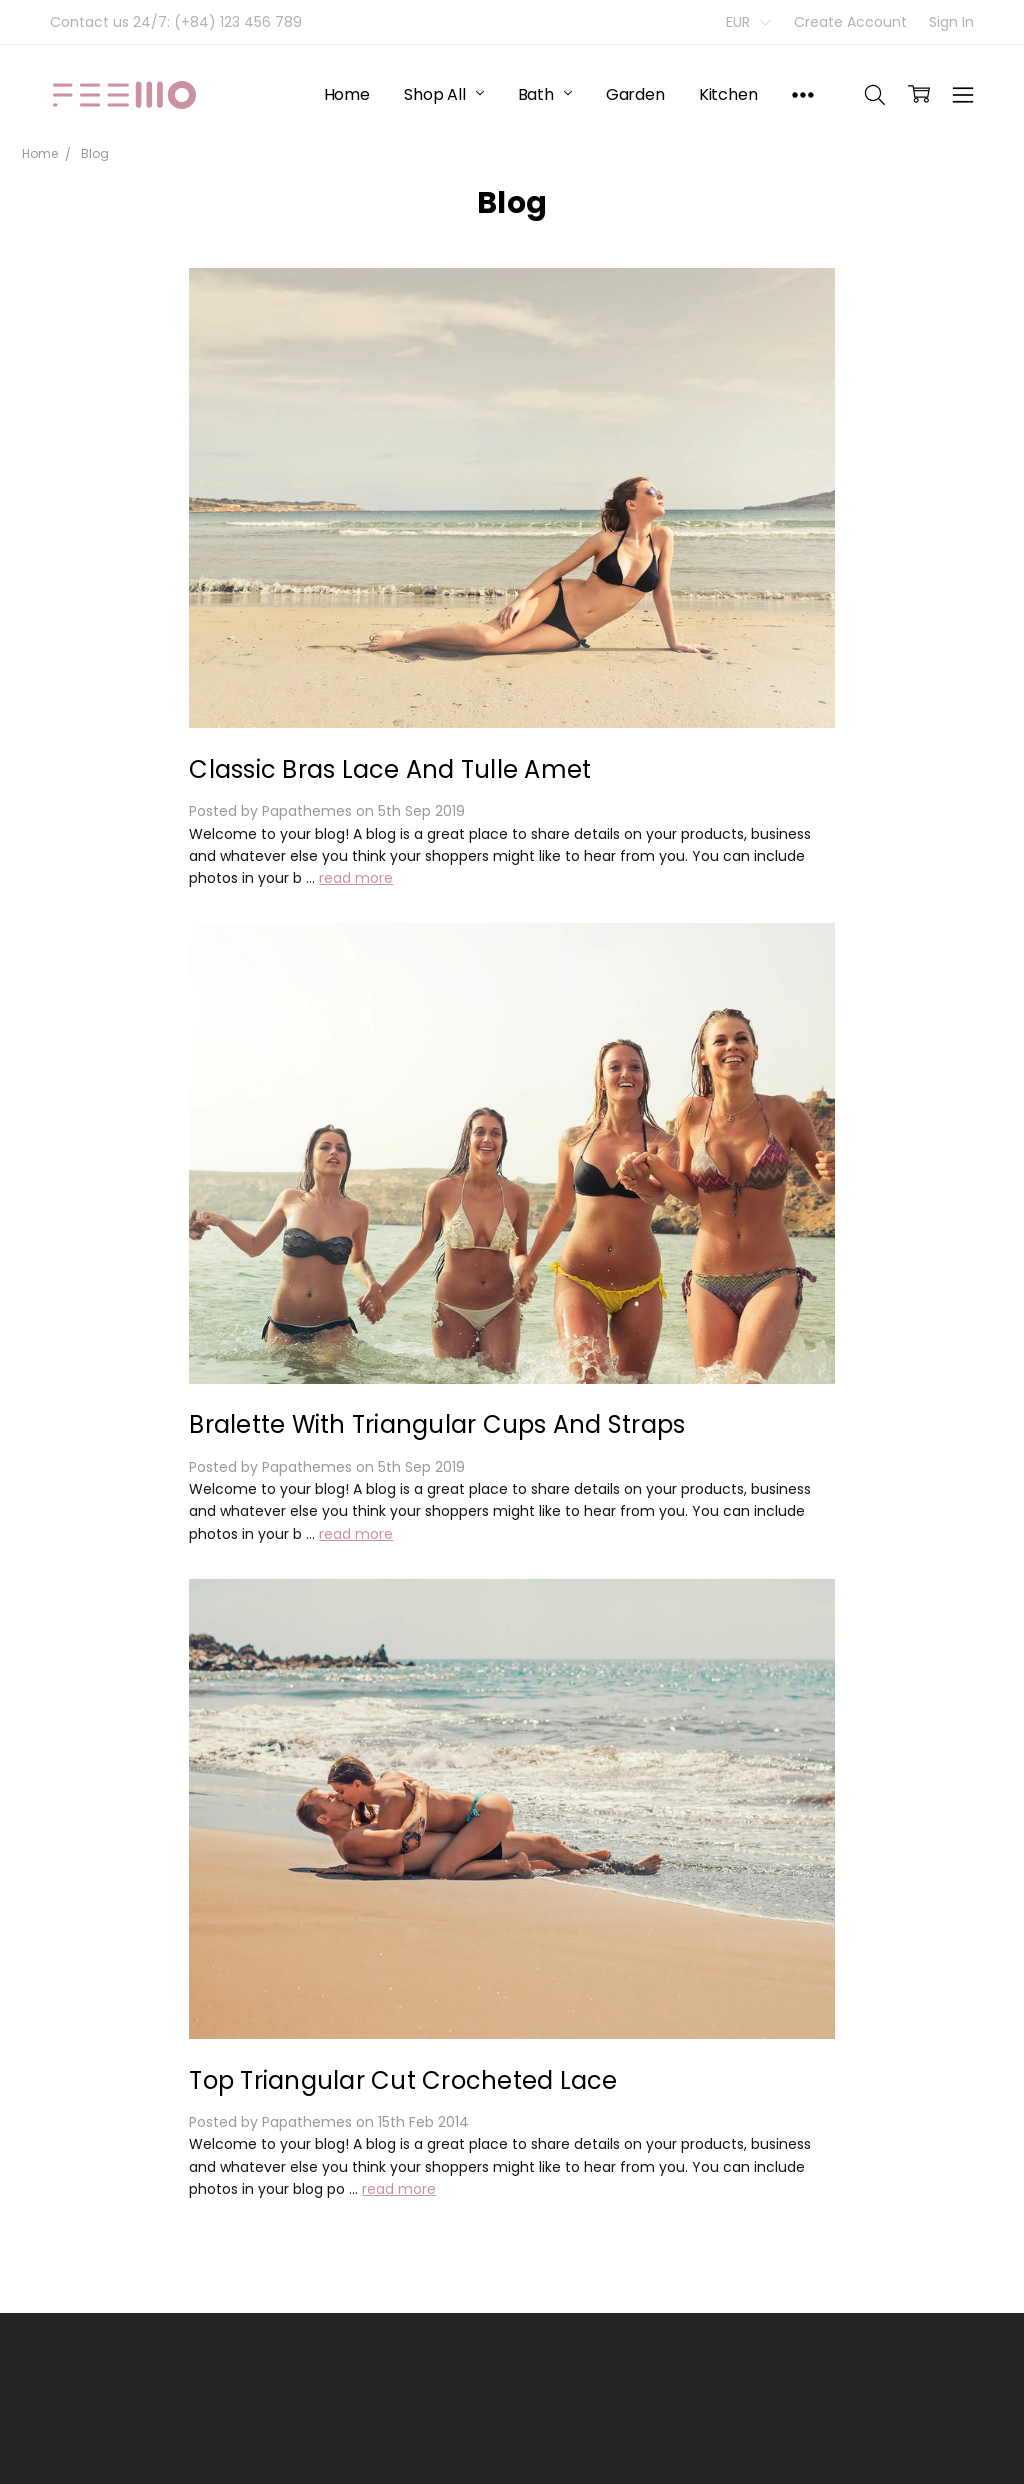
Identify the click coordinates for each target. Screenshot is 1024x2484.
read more (356, 878)
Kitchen (728, 94)
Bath (545, 94)
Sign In (951, 22)
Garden (635, 94)
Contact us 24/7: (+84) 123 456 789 (176, 22)
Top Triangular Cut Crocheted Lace (403, 2080)
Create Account (850, 22)
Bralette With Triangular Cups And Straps (437, 1424)
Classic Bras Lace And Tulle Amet (390, 769)
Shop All (444, 94)
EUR (748, 22)
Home (347, 94)
